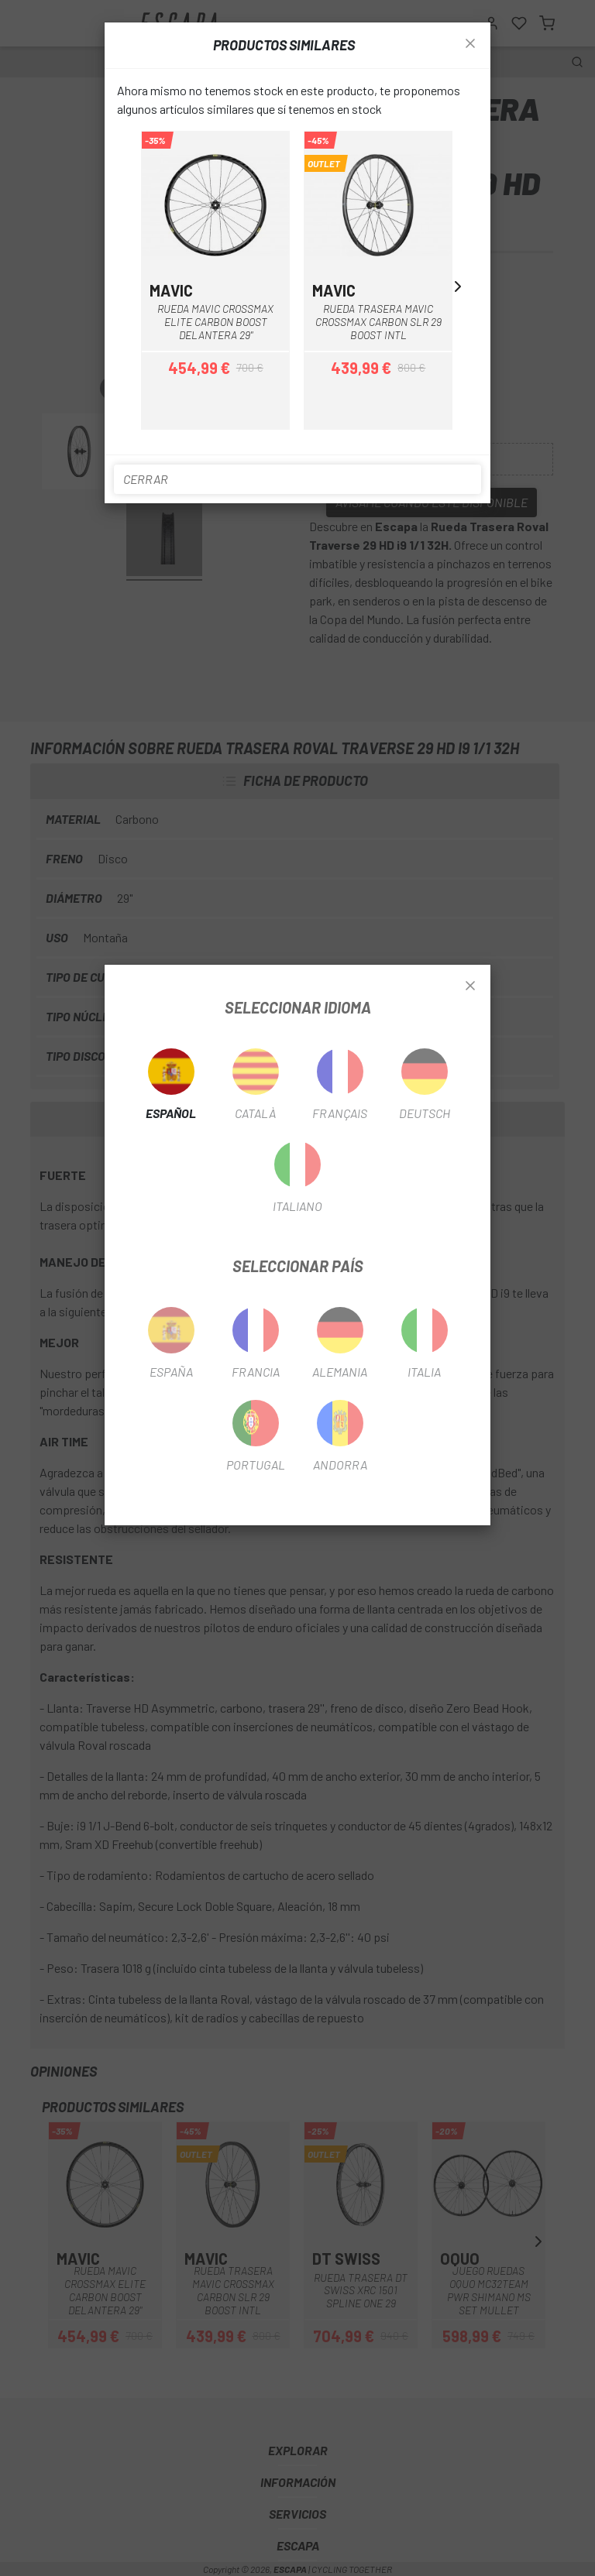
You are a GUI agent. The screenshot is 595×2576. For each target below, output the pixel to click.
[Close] (470, 986)
